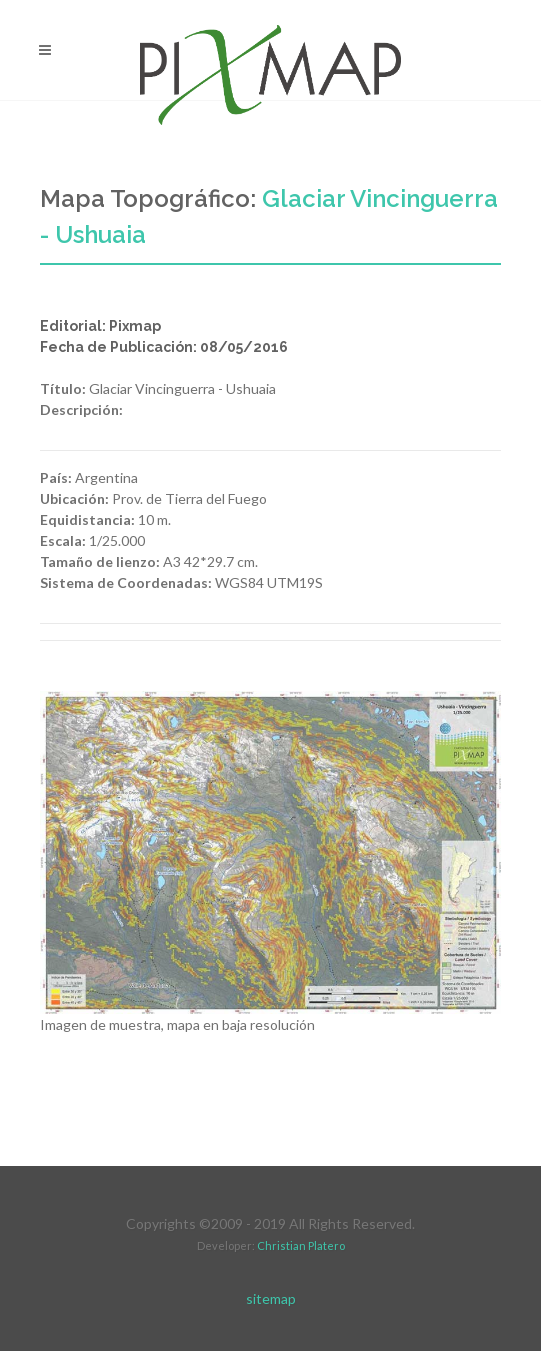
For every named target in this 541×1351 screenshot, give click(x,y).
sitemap (271, 1298)
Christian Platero (301, 1245)
